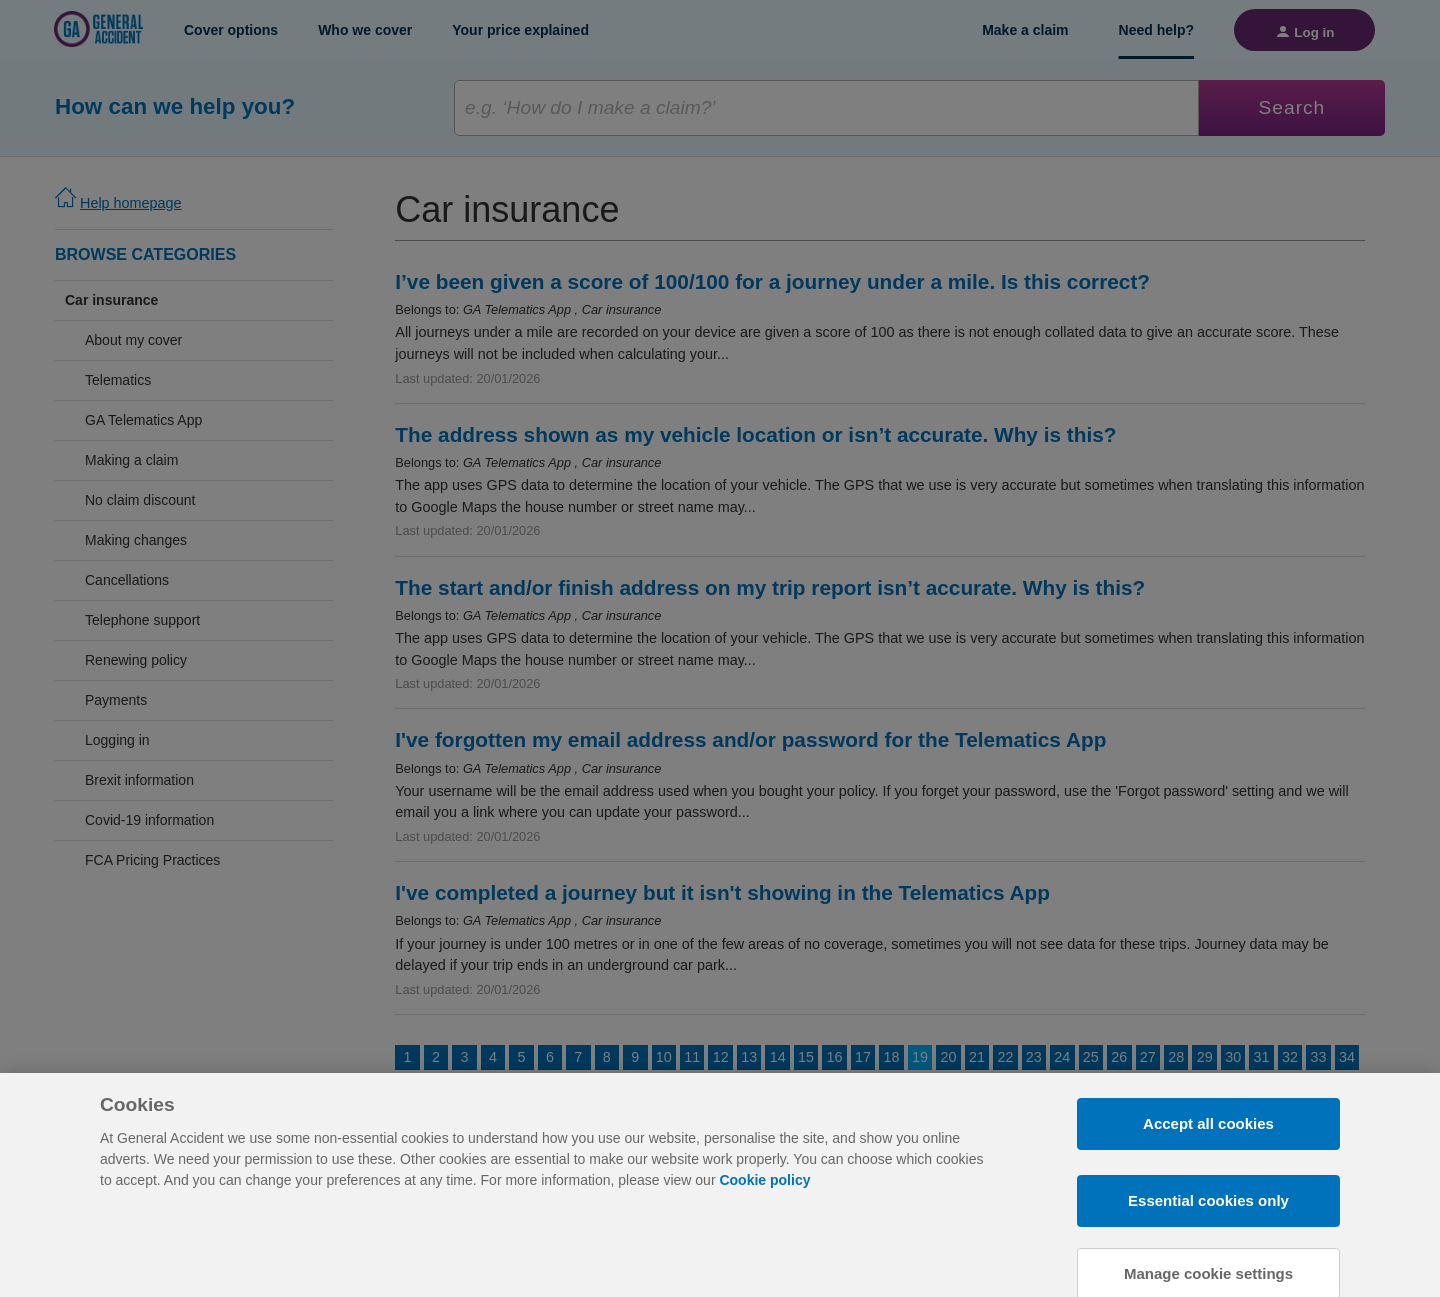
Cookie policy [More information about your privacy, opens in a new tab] (764, 1250)
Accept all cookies (1208, 1193)
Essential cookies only (1208, 1270)
